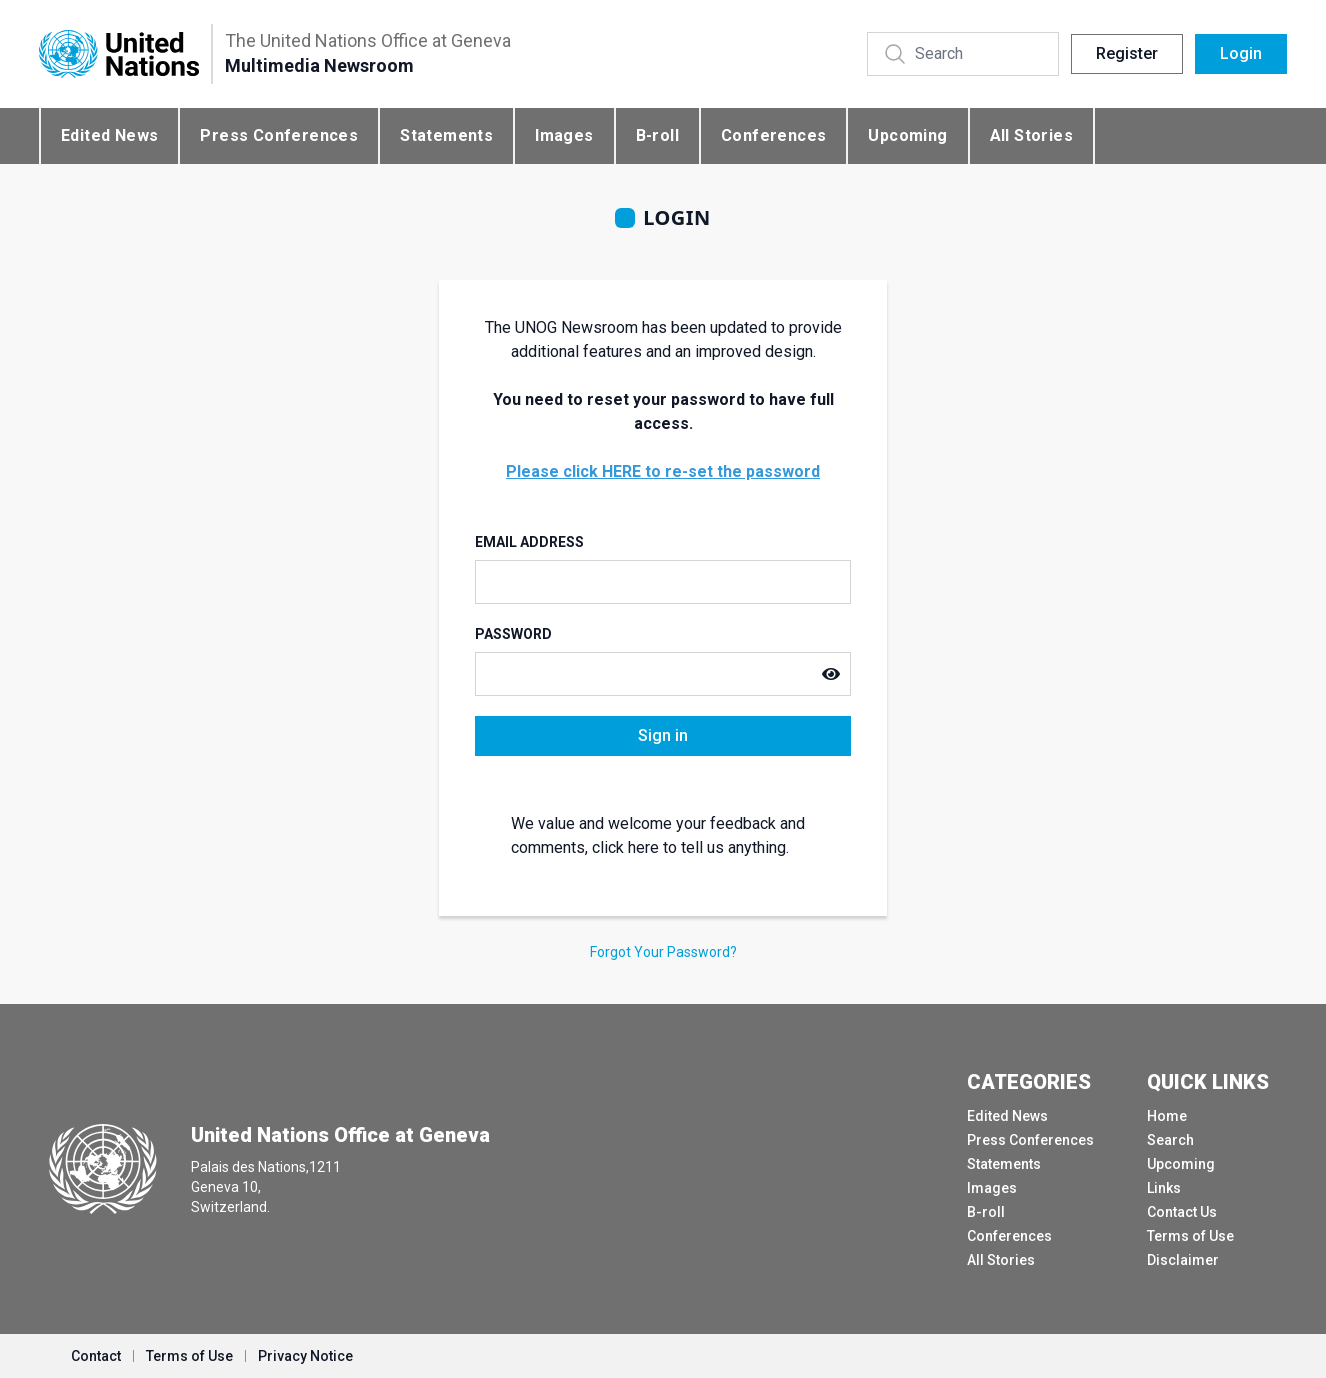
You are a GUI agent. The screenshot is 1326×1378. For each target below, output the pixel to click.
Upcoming (907, 135)
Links (1164, 1188)
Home (1167, 1116)
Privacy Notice (305, 1356)
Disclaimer (1183, 1260)
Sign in (663, 735)
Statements (446, 135)
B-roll (657, 135)
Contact (96, 1356)
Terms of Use (1190, 1236)
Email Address (529, 542)
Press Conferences (279, 135)
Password (513, 634)
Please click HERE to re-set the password (663, 471)
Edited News (109, 135)
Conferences (773, 135)
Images (564, 135)
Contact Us (1182, 1212)
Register (1127, 53)
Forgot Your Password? (663, 952)
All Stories (1031, 135)
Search (1170, 1140)
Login (1241, 53)
